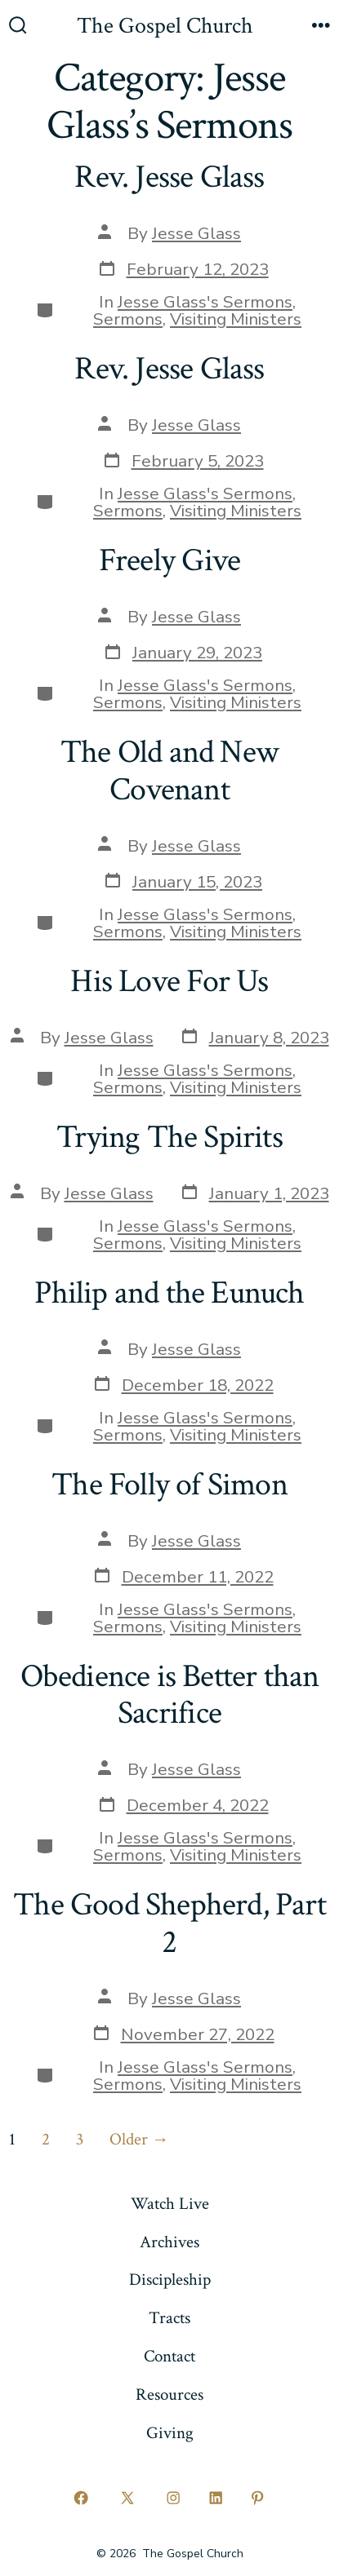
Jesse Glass (196, 233)
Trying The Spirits (169, 1137)
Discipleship (170, 2279)
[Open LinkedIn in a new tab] (215, 2497)
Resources (169, 2394)
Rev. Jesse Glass (169, 177)
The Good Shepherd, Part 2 (169, 1923)
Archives (169, 2242)
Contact (169, 2356)
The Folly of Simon (169, 1484)
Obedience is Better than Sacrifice (169, 1695)
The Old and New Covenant (169, 771)
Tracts (169, 2318)
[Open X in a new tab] (127, 2497)
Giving (170, 2433)
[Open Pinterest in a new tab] (258, 2497)
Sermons (128, 319)
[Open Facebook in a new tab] (81, 2497)
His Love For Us (169, 981)
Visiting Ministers (235, 319)
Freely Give (169, 560)
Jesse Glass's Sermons (205, 301)
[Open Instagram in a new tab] (174, 2497)
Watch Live (170, 2204)
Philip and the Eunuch (169, 1293)
